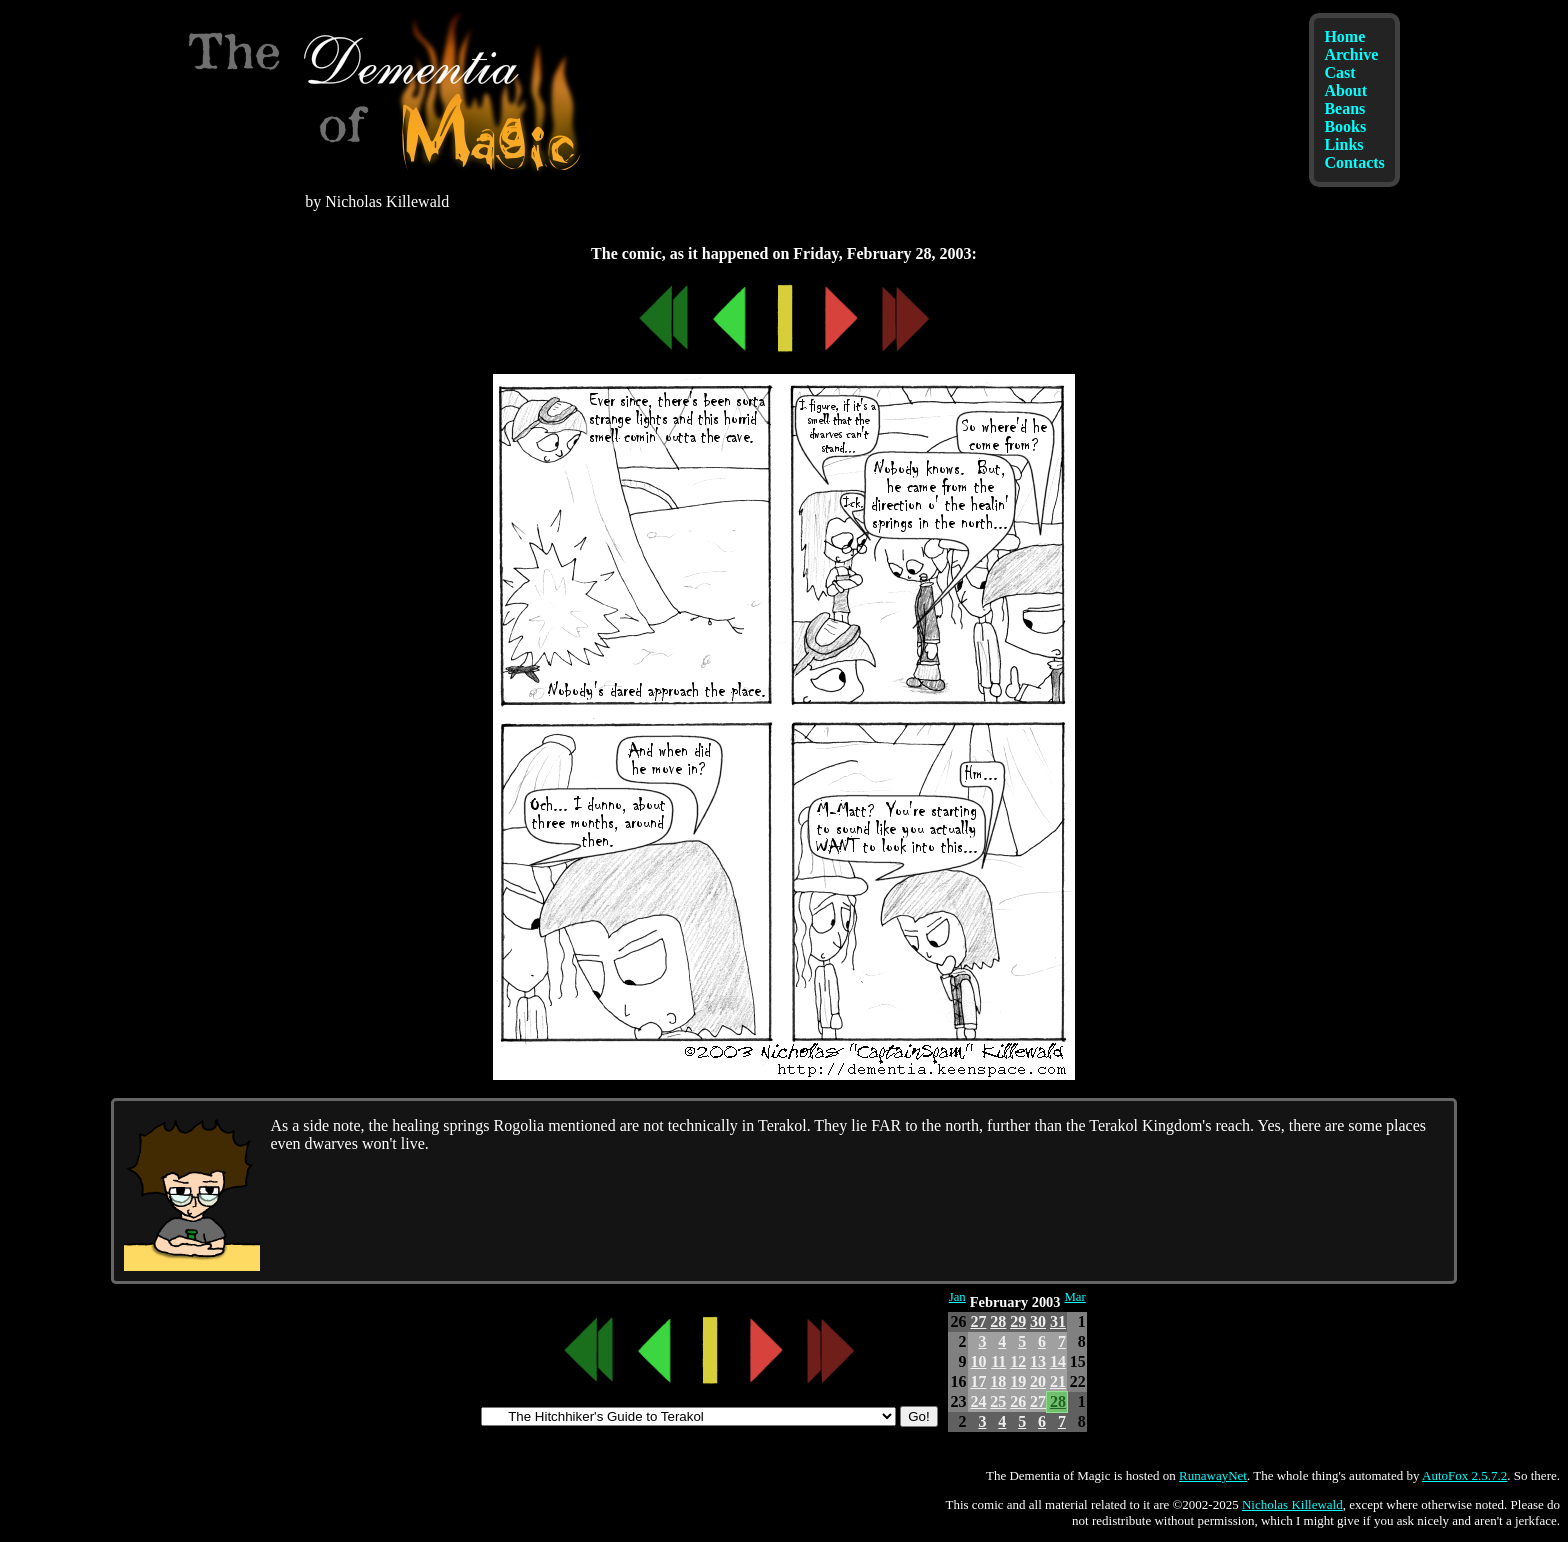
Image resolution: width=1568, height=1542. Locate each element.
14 (1058, 1361)
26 (1018, 1401)
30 (1038, 1321)
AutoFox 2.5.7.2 (1464, 1475)
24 (978, 1401)
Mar (1074, 1297)
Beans (1344, 108)
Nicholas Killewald (1292, 1504)
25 (998, 1401)
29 (1018, 1321)
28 (998, 1321)
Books (1345, 126)
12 (1018, 1361)
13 (1038, 1361)
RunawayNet (1213, 1475)
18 (998, 1381)
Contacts (1354, 162)
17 (978, 1381)
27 (978, 1321)
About (1345, 90)
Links (1343, 144)
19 (1018, 1381)
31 (1058, 1321)
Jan (957, 1297)
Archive (1351, 54)
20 (1038, 1381)
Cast (1339, 72)
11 (998, 1361)
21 (1058, 1381)
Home (1344, 36)
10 (978, 1361)
